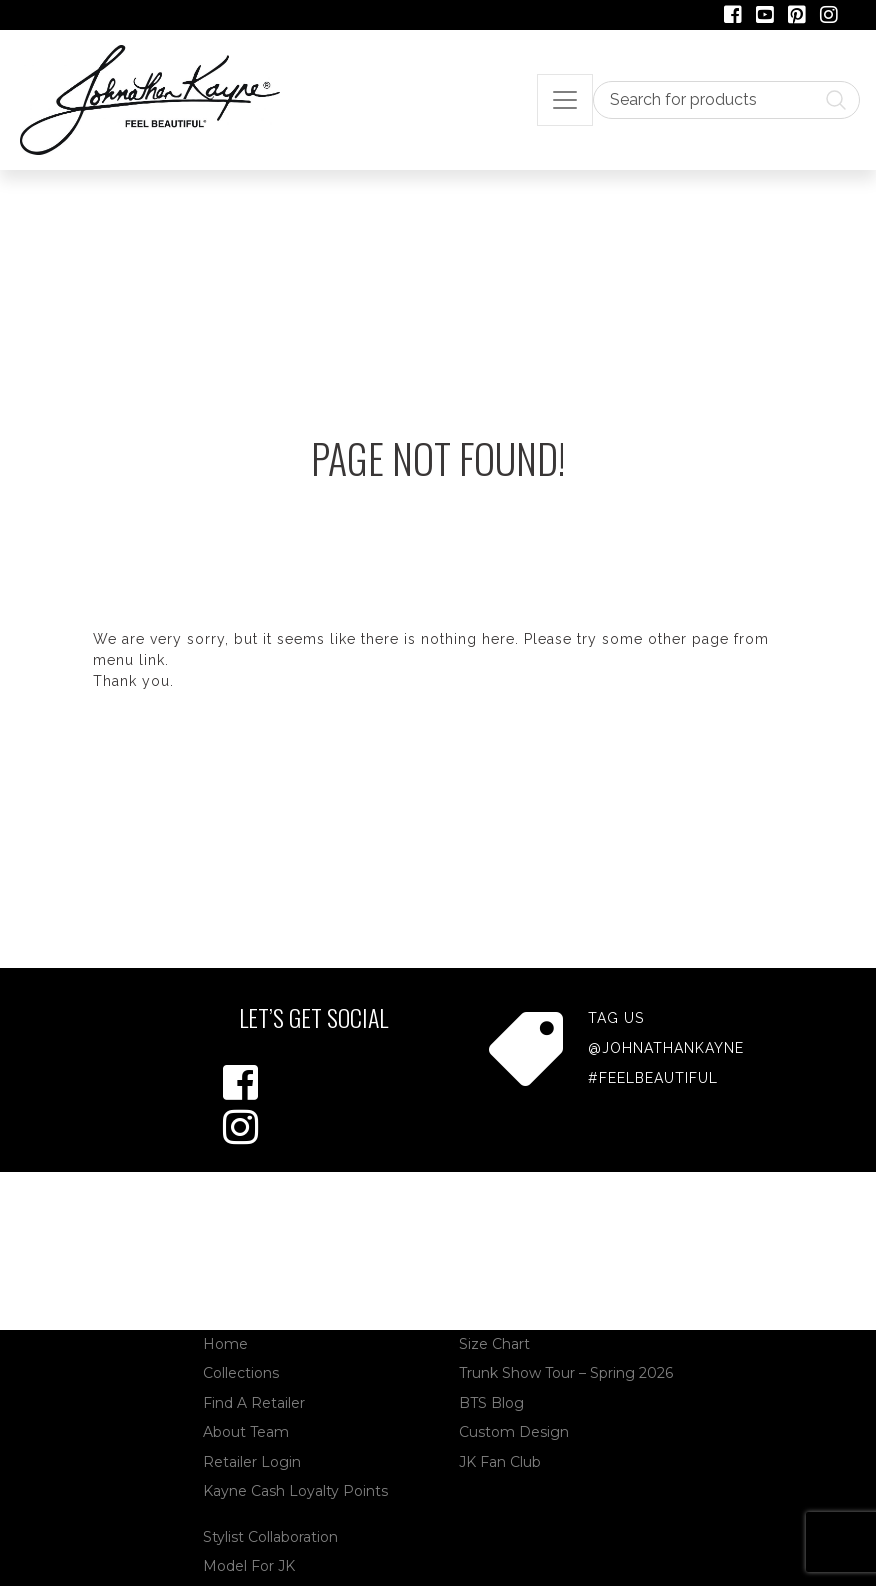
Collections (241, 1373)
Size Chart (494, 1344)
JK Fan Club (500, 1462)
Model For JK (249, 1566)
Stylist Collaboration (270, 1537)
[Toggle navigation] (565, 100)
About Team (246, 1432)
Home (225, 1344)
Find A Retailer (254, 1403)
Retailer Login (252, 1462)
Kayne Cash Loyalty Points (295, 1491)
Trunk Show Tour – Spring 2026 (566, 1373)
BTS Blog (491, 1403)
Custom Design (514, 1432)
